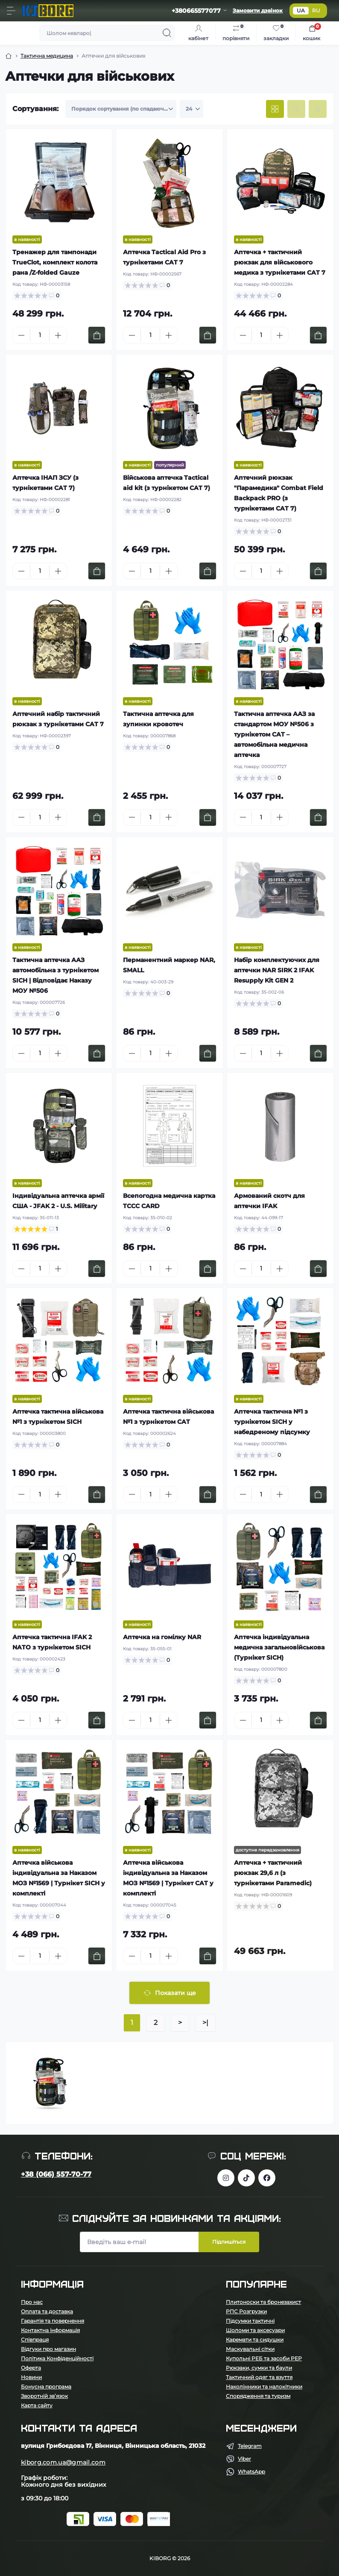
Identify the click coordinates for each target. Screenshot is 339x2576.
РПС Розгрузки (246, 2311)
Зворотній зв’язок (44, 2396)
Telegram (250, 2446)
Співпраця (35, 2339)
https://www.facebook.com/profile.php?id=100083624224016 (266, 2177)
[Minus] (21, 335)
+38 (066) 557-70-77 (56, 2174)
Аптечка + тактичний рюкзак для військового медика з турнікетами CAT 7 (279, 262)
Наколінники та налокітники (264, 2386)
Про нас (32, 2302)
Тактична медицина (46, 56)
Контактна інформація (50, 2330)
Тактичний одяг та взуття (259, 2377)
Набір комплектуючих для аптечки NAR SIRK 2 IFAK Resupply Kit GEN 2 (276, 970)
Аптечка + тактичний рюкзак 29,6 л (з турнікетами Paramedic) (273, 1873)
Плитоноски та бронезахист (263, 2302)
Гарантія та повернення (52, 2321)
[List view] (296, 109)
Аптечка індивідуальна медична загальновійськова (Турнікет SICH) (279, 1647)
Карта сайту (37, 2405)
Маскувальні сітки (250, 2349)
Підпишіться (228, 2242)
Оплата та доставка (47, 2311)
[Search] (167, 33)
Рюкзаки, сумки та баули (259, 2368)
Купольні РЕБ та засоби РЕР (264, 2358)
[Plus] (58, 335)
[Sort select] (120, 109)
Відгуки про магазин (48, 2349)
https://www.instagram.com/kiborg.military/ (226, 2177)
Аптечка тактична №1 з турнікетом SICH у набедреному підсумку (272, 1422)
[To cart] (96, 335)
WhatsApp (251, 2471)
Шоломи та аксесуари (255, 2330)
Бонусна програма (46, 2386)
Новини (31, 2377)
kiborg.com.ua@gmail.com (63, 2462)
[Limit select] (191, 109)
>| (205, 2023)
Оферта (31, 2368)
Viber (244, 2459)
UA (301, 10)
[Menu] (11, 10)
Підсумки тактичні (250, 2321)
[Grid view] (275, 109)
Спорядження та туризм (258, 2396)
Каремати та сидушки (254, 2339)
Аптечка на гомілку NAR (162, 1637)
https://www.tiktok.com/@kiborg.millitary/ (246, 2177)
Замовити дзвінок (258, 10)
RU (316, 10)
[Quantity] (40, 335)
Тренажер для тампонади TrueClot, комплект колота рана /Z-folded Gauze (54, 262)
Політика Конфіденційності (57, 2358)
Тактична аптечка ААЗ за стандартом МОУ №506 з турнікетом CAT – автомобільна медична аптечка (274, 734)
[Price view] (318, 109)
